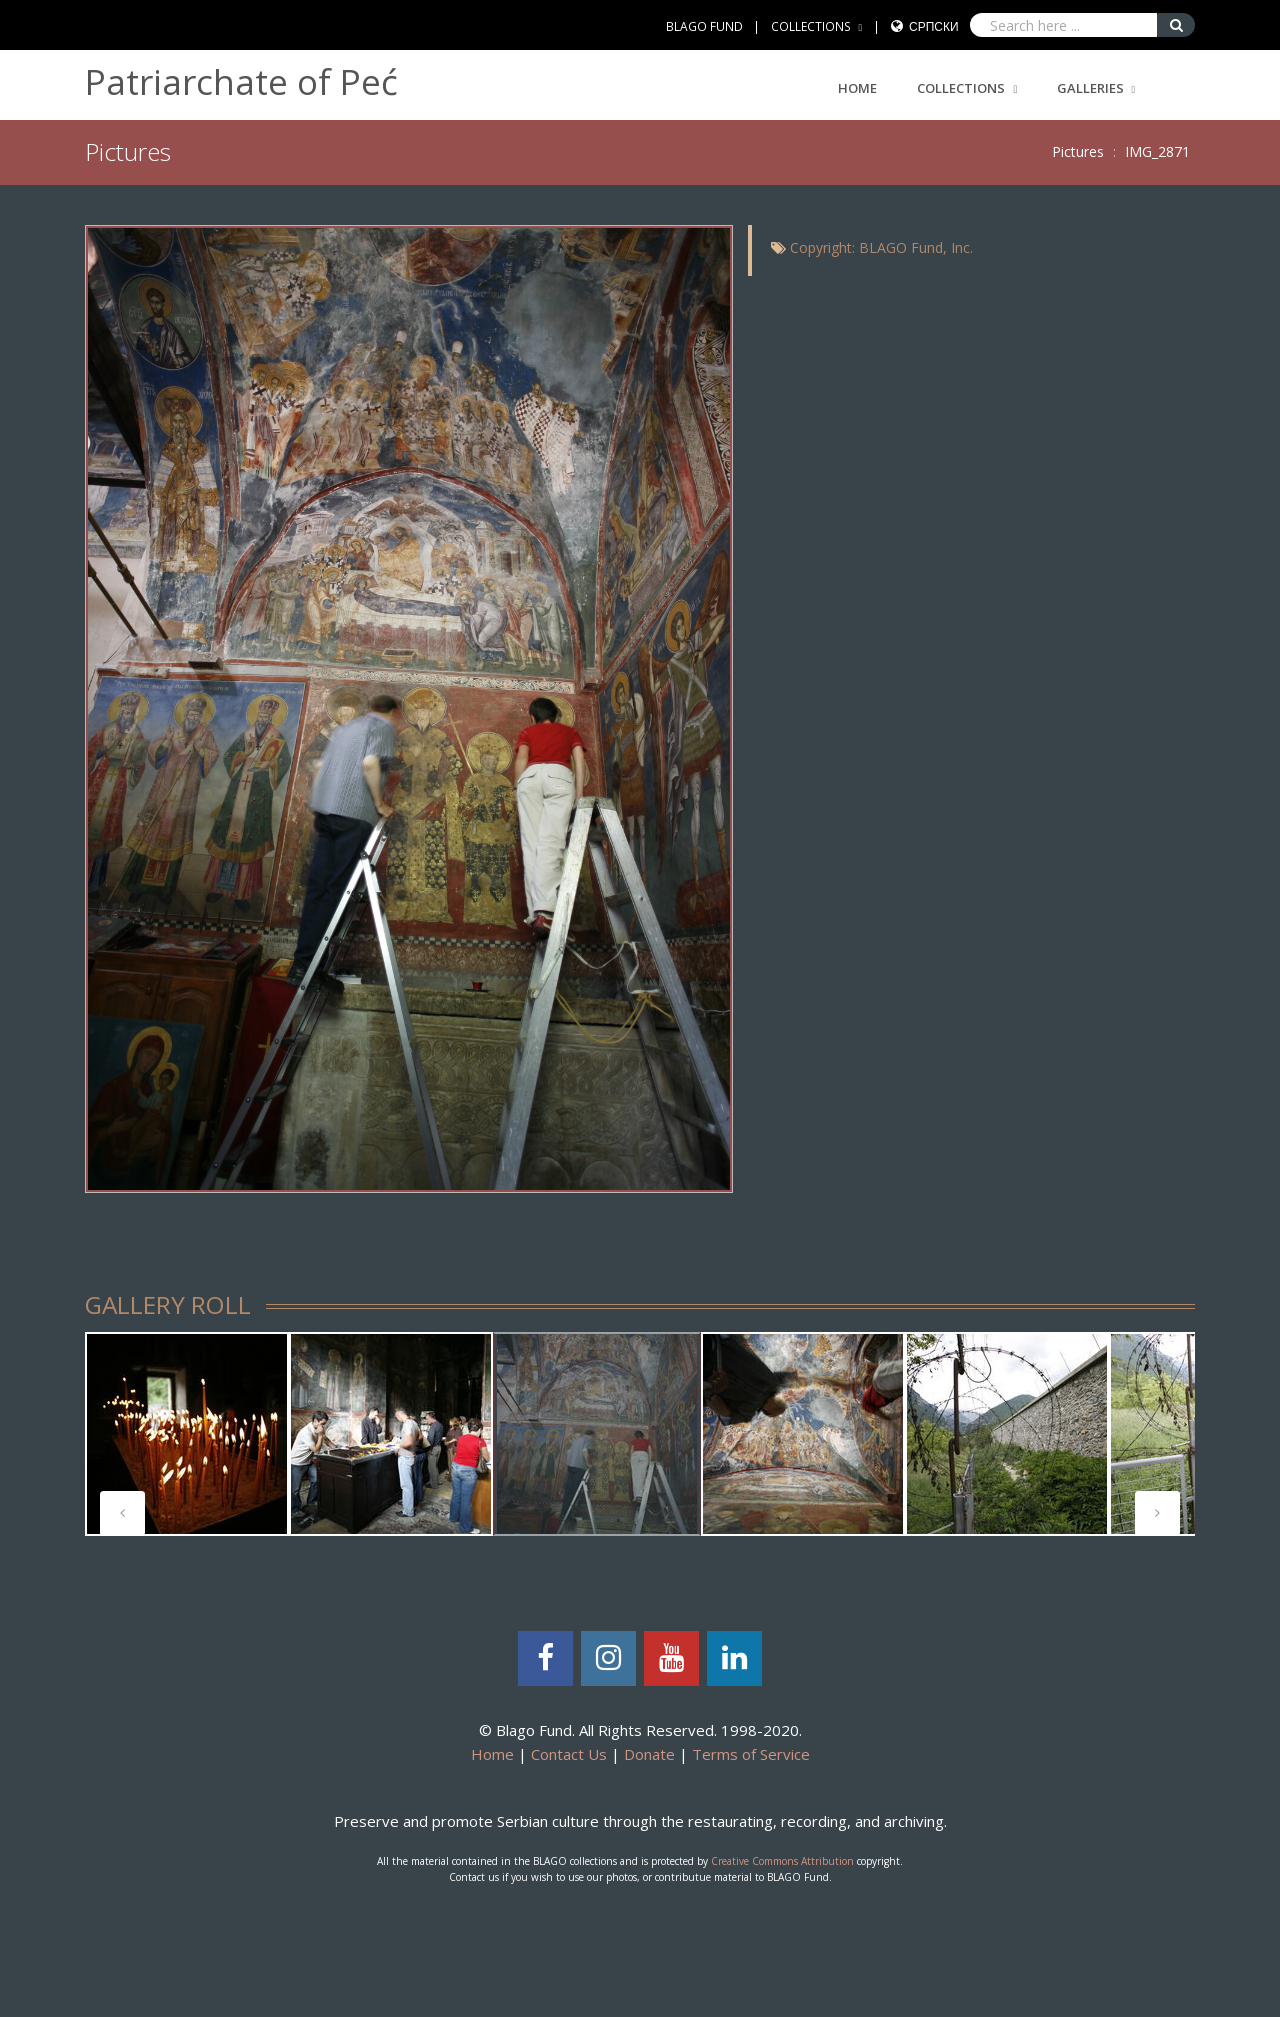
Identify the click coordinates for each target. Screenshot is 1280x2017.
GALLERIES (1090, 88)
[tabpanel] (187, 1434)
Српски (934, 26)
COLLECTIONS (811, 26)
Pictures (1078, 151)
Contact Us (569, 1754)
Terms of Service (751, 1754)
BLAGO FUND (704, 26)
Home (857, 88)
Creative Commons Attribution (782, 1861)
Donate (649, 1754)
